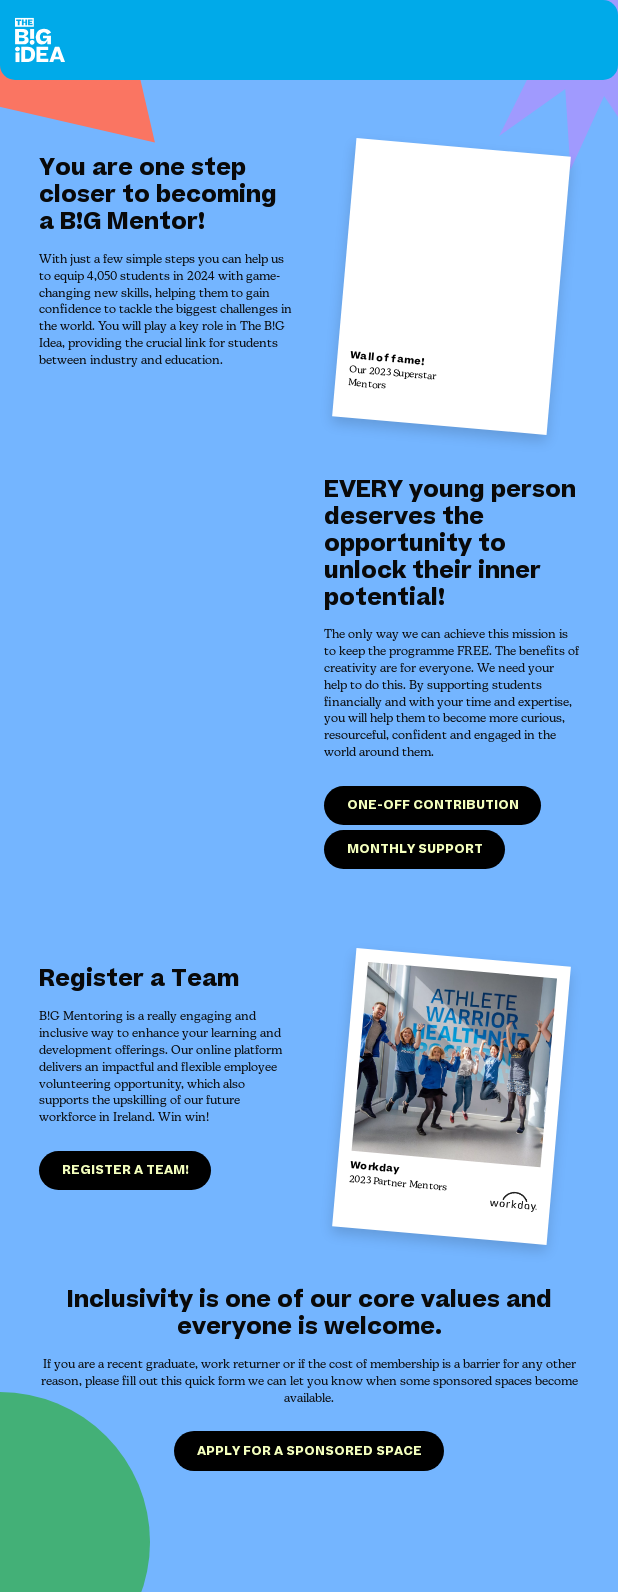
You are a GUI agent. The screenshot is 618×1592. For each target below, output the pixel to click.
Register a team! (125, 1173)
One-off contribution (433, 805)
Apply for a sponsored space (309, 1453)
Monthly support (415, 849)
